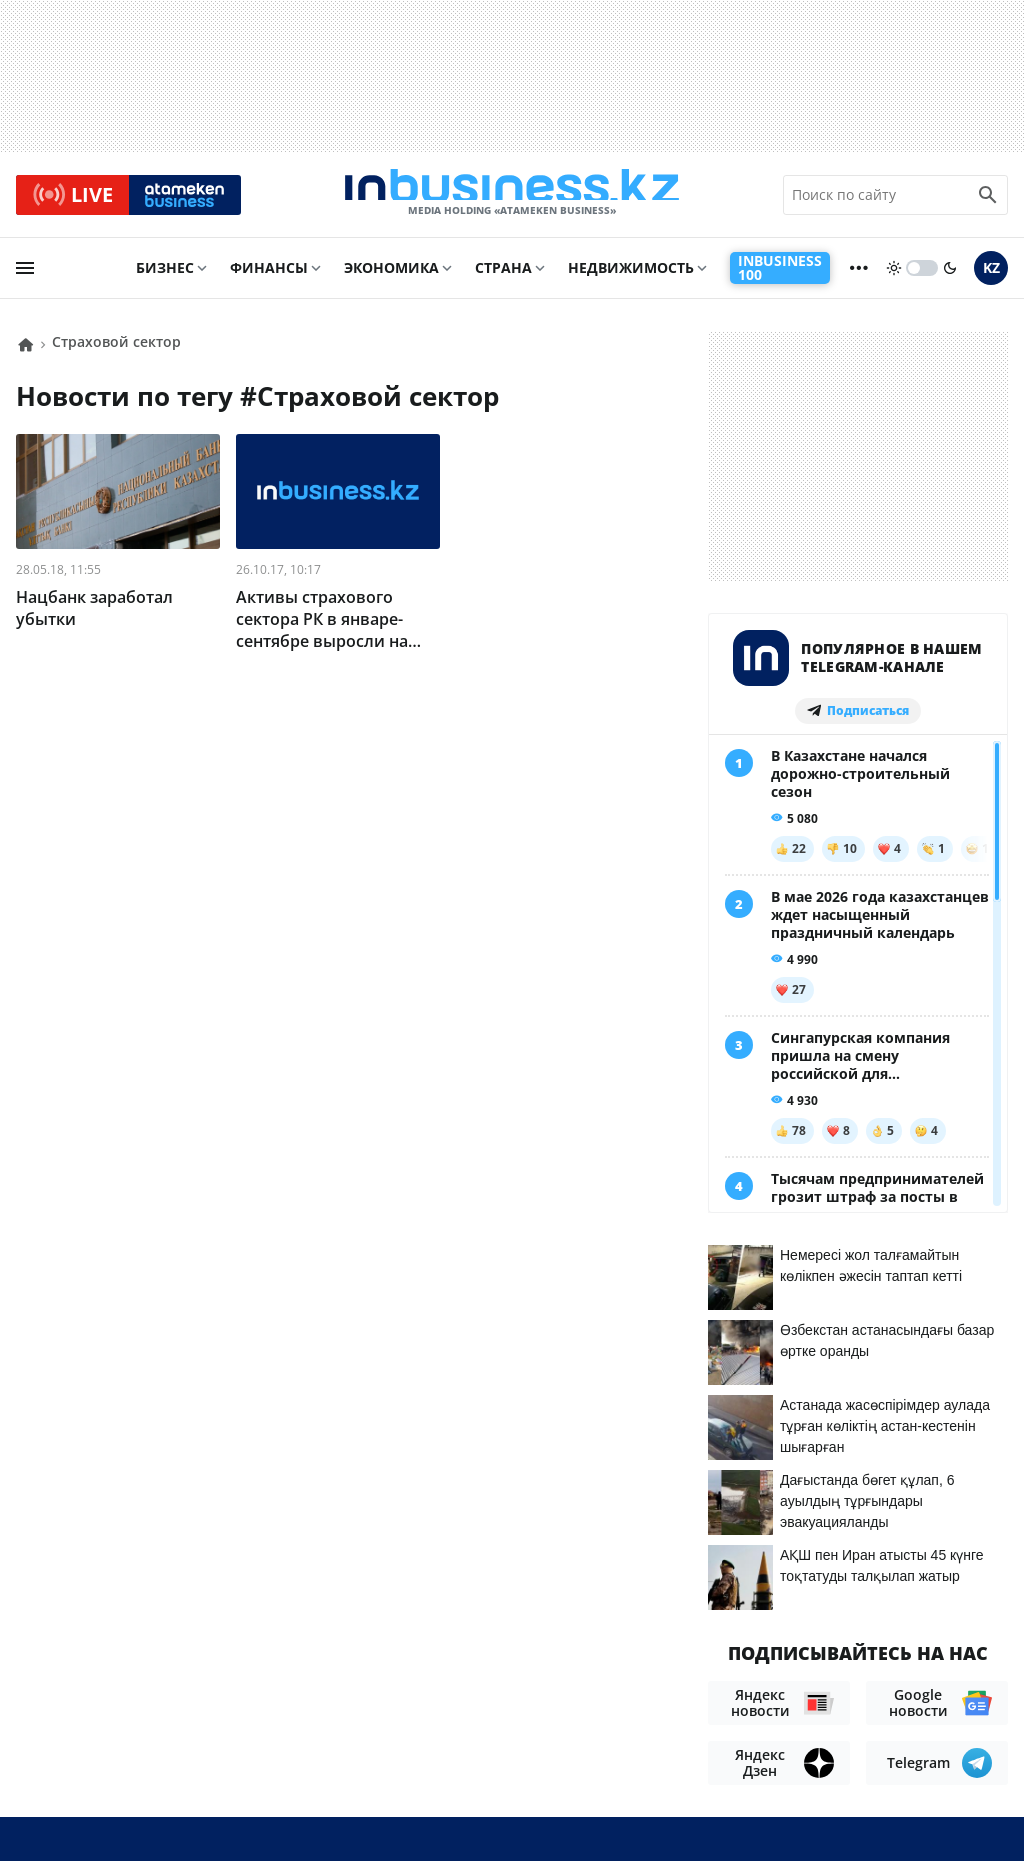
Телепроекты (314, 1723)
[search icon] (988, 199)
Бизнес (165, 276)
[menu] (25, 277)
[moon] (950, 277)
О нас (38, 1723)
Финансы (269, 276)
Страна (503, 276)
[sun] (894, 277)
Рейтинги (155, 1753)
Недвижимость (631, 276)
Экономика (391, 276)
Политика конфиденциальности (495, 1811)
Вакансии (57, 1753)
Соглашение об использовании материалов (821, 1687)
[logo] (512, 199)
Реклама (210, 1723)
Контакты (117, 1723)
